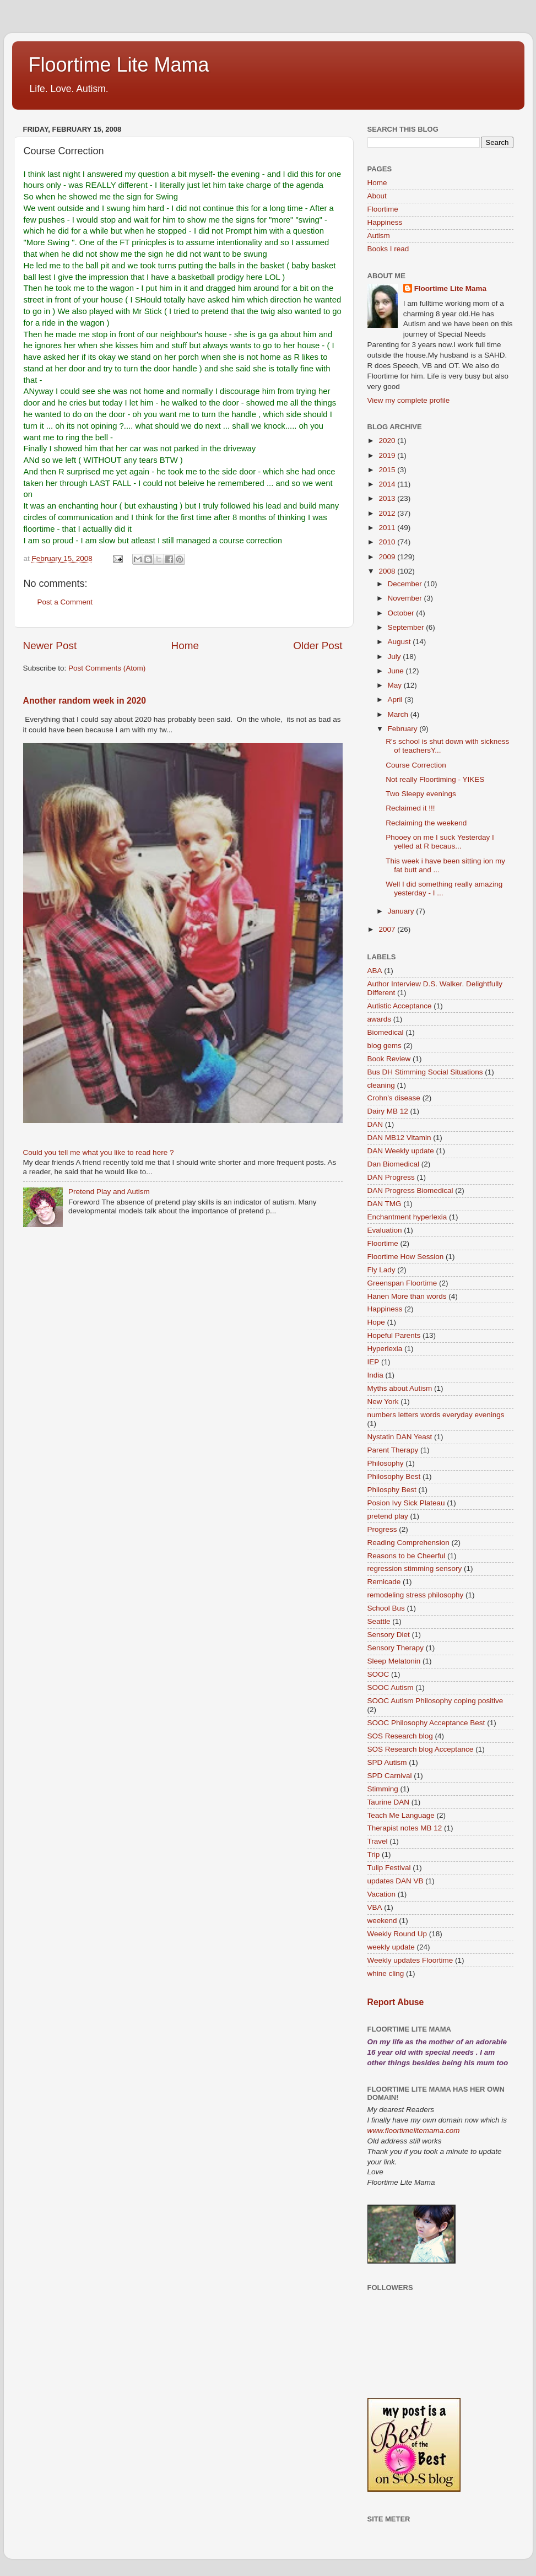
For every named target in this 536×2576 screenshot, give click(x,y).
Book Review (389, 1059)
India (375, 1375)
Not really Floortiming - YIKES (435, 779)
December (406, 584)
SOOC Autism (390, 1687)
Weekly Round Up (397, 1934)
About (377, 196)
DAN (375, 1124)
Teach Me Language (401, 1815)
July (395, 656)
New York (383, 1401)
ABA (374, 970)
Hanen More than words (407, 1296)
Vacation (381, 1894)
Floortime (382, 209)
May (396, 685)
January (402, 911)
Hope (376, 1322)
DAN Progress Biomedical (410, 1190)
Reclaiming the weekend (426, 823)
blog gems (384, 1045)
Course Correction (416, 765)
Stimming (382, 1789)
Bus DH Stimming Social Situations (425, 1072)
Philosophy (385, 1463)
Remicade (384, 1582)
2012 (387, 513)
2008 (387, 571)
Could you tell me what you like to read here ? (98, 1152)
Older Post (317, 645)
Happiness (385, 222)
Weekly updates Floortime (410, 1960)
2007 (387, 929)
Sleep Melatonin (394, 1661)
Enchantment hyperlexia (407, 1217)
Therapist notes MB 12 (404, 1828)
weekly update (391, 1947)
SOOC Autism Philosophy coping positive (435, 1701)
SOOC (378, 1674)
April (396, 699)
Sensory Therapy (395, 1648)
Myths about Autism (399, 1388)
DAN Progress (391, 1177)
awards (379, 1019)
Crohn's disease (393, 1098)
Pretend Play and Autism (109, 1191)
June (397, 671)
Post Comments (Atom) (106, 668)
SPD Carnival (389, 1776)
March (399, 714)
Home (185, 645)
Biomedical (385, 1032)
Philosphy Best (391, 1490)
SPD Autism (387, 1762)
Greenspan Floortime (402, 1283)
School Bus (386, 1608)
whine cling (385, 1973)
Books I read (388, 249)
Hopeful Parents (394, 1335)
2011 (387, 527)
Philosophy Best (394, 1476)
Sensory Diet (388, 1634)
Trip (373, 1854)
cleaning (381, 1085)
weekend (382, 1920)
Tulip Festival (389, 1868)
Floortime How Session (405, 1256)
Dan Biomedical (393, 1164)
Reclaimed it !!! (410, 808)
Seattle (379, 1621)
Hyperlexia (385, 1348)
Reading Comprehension (408, 1542)
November (406, 598)
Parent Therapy (393, 1450)
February (404, 729)
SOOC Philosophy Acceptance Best (426, 1723)
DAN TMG (384, 1204)
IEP (373, 1362)
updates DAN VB (395, 1881)
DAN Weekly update (400, 1151)
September (407, 627)
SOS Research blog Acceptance (420, 1749)
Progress (382, 1529)
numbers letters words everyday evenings (436, 1415)
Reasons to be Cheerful (406, 1556)
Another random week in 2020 (85, 700)
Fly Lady (381, 1270)
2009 (387, 557)
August (400, 642)
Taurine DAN (388, 1802)
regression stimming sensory (414, 1568)
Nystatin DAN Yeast (399, 1437)
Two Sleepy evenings (421, 794)
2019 (387, 455)
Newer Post (50, 645)
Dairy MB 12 (387, 1111)
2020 (387, 440)
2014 (387, 484)
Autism (378, 235)
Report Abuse (395, 2002)
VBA (374, 1907)
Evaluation (384, 1230)
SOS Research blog (400, 1736)
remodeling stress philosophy (415, 1595)
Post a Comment (65, 602)
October (402, 613)
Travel (377, 1841)
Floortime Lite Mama (119, 64)
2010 (387, 542)
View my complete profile (408, 400)
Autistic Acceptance (399, 1006)
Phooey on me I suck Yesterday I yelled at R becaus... (440, 841)
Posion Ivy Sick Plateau (406, 1503)
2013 (387, 498)
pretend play (387, 1516)
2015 (387, 470)
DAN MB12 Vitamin (399, 1137)
